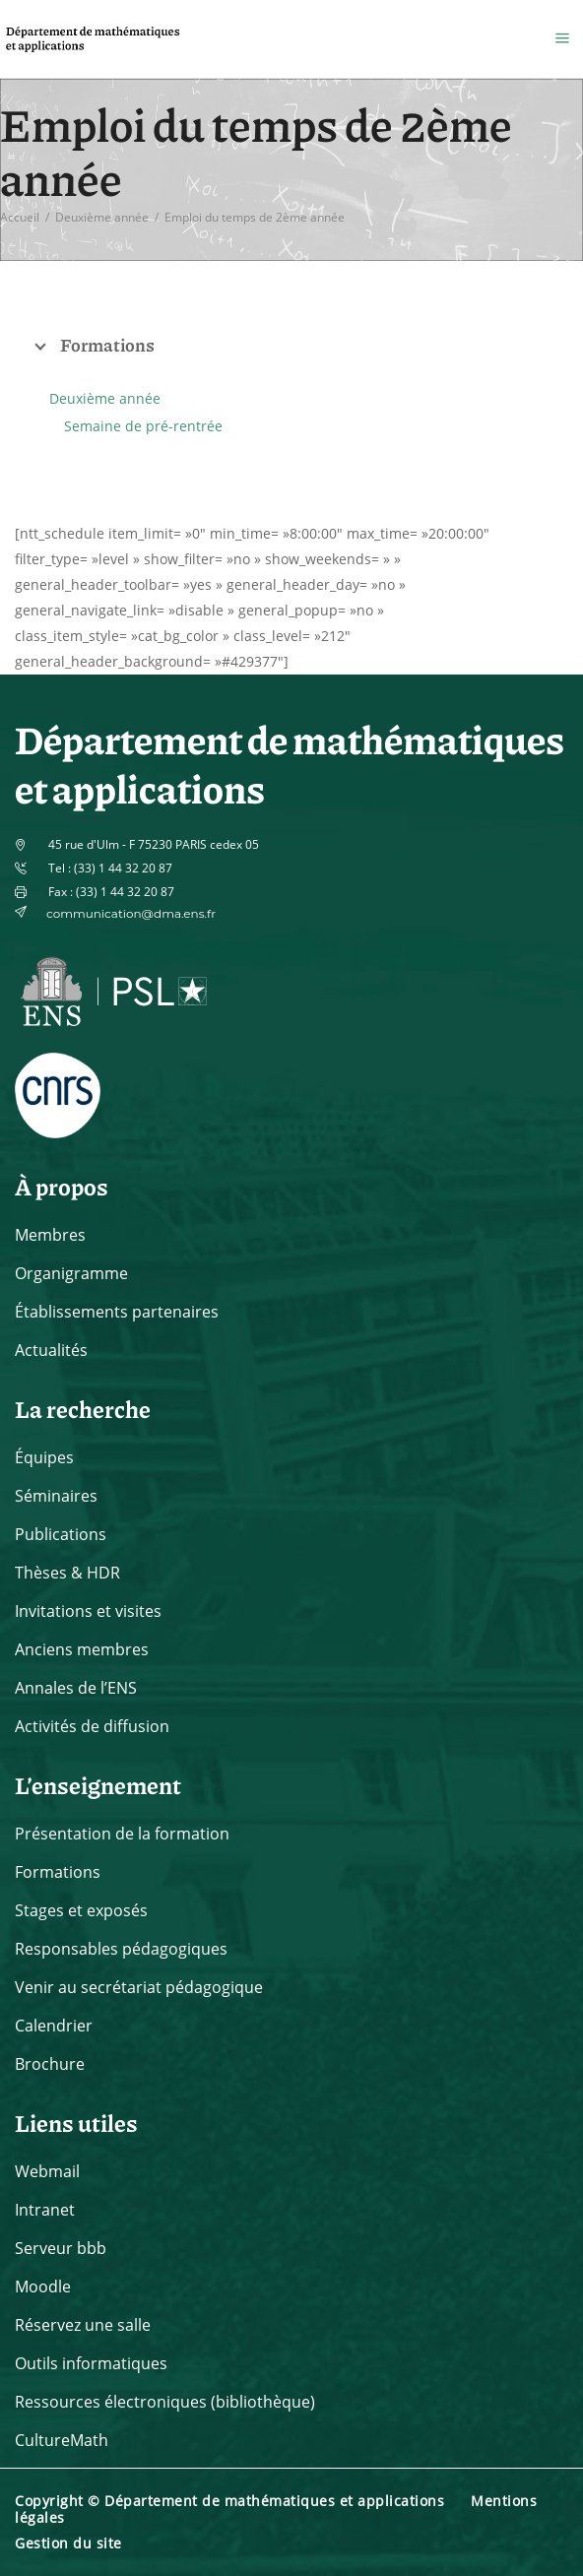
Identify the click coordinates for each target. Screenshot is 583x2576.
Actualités (51, 1350)
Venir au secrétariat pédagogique (139, 1987)
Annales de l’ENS (76, 1688)
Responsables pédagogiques (121, 1949)
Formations (57, 1872)
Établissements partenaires (117, 1311)
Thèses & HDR (67, 1572)
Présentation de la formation (122, 1833)
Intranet (45, 2210)
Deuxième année (102, 217)
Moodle (43, 2286)
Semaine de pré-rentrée (143, 426)
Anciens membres (82, 1649)
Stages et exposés (81, 1910)
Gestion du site (68, 2543)
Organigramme (71, 1273)
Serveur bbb (60, 2248)
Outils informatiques (91, 2363)
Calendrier (54, 2025)
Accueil (19, 217)
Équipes (44, 1457)
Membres (50, 1235)
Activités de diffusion (92, 1726)
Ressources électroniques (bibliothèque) (165, 2402)
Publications (60, 1534)
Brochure (50, 2064)
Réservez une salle (83, 2325)
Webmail (47, 2171)
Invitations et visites (88, 1611)
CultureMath (61, 2440)
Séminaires (56, 1496)
